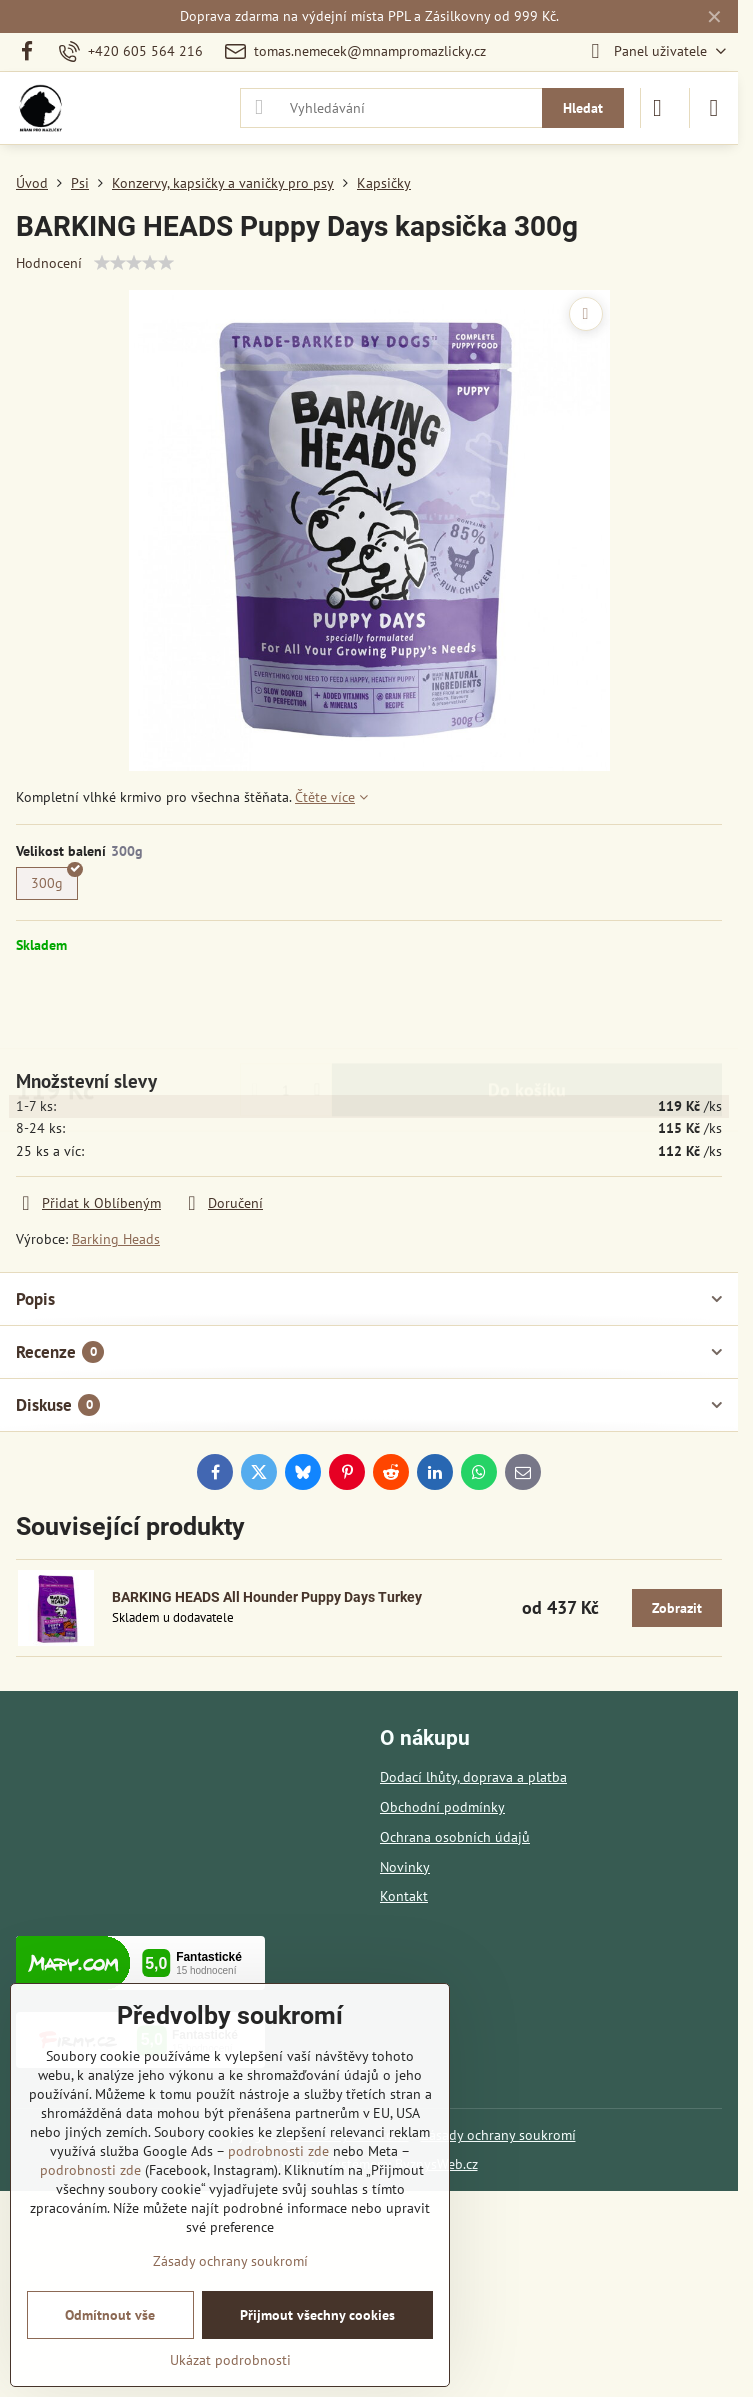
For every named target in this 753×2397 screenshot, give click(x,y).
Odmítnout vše (110, 2315)
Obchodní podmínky (442, 1807)
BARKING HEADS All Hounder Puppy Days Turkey (267, 1597)
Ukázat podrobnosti (230, 2360)
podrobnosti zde (278, 2151)
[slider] (134, 263)
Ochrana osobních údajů (455, 1837)
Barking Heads (116, 1239)
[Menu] (714, 108)
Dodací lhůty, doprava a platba (473, 1777)
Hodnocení (49, 263)
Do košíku (527, 1011)
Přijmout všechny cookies (317, 2315)
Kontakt (404, 1896)
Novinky (405, 1867)
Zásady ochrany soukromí (498, 2135)
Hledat (583, 108)
